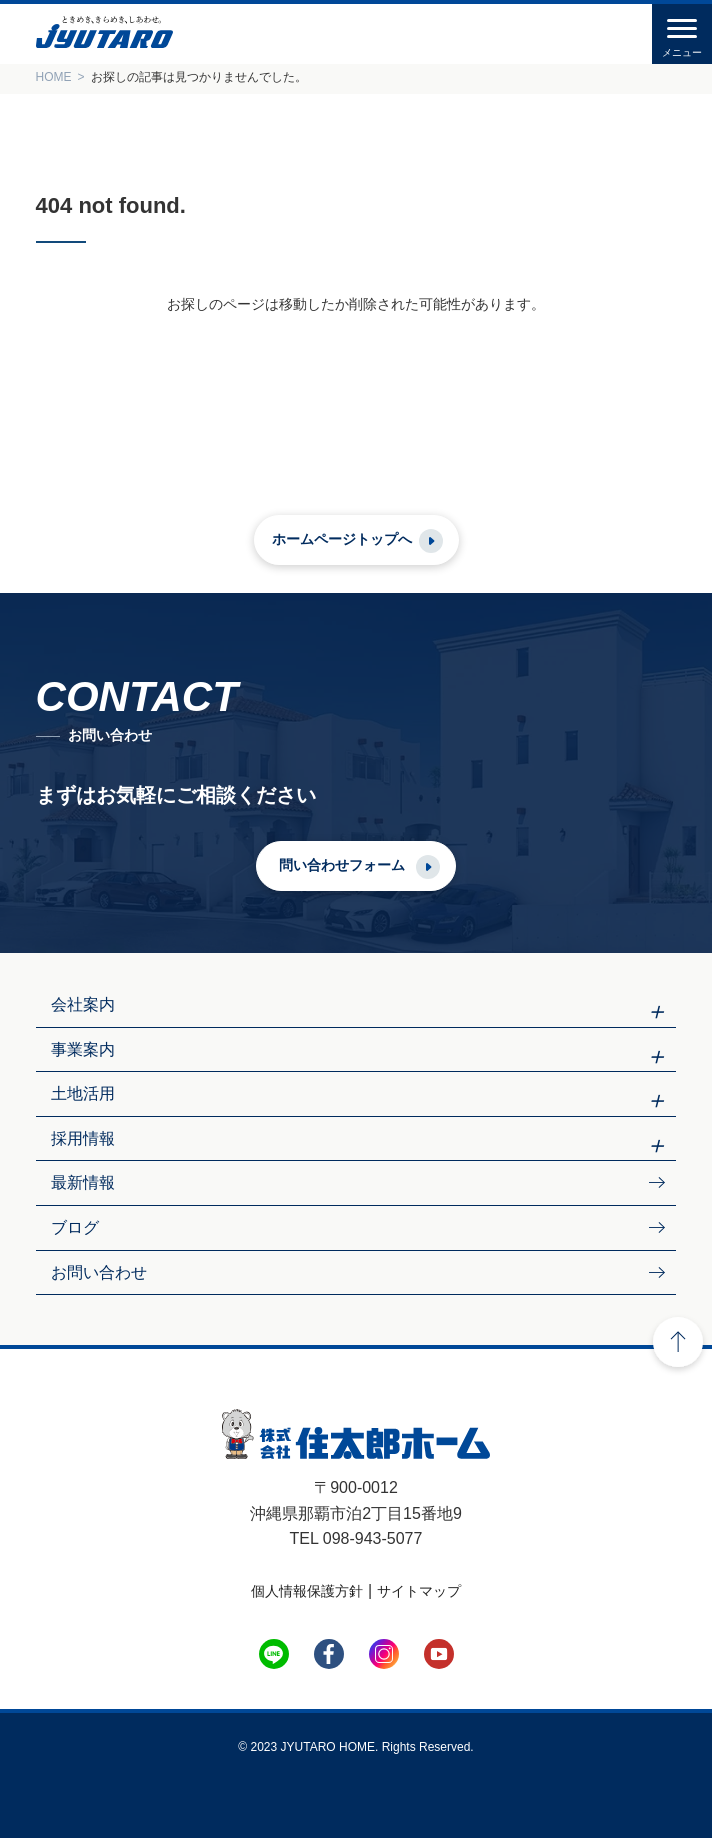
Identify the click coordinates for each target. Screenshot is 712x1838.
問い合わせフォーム (342, 865)
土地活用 (83, 1093)
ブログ (75, 1227)
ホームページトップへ (342, 539)
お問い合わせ (99, 1272)
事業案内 (83, 1049)
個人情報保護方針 (307, 1591)
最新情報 (83, 1182)
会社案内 (83, 1004)
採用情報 (83, 1138)
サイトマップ (419, 1591)
